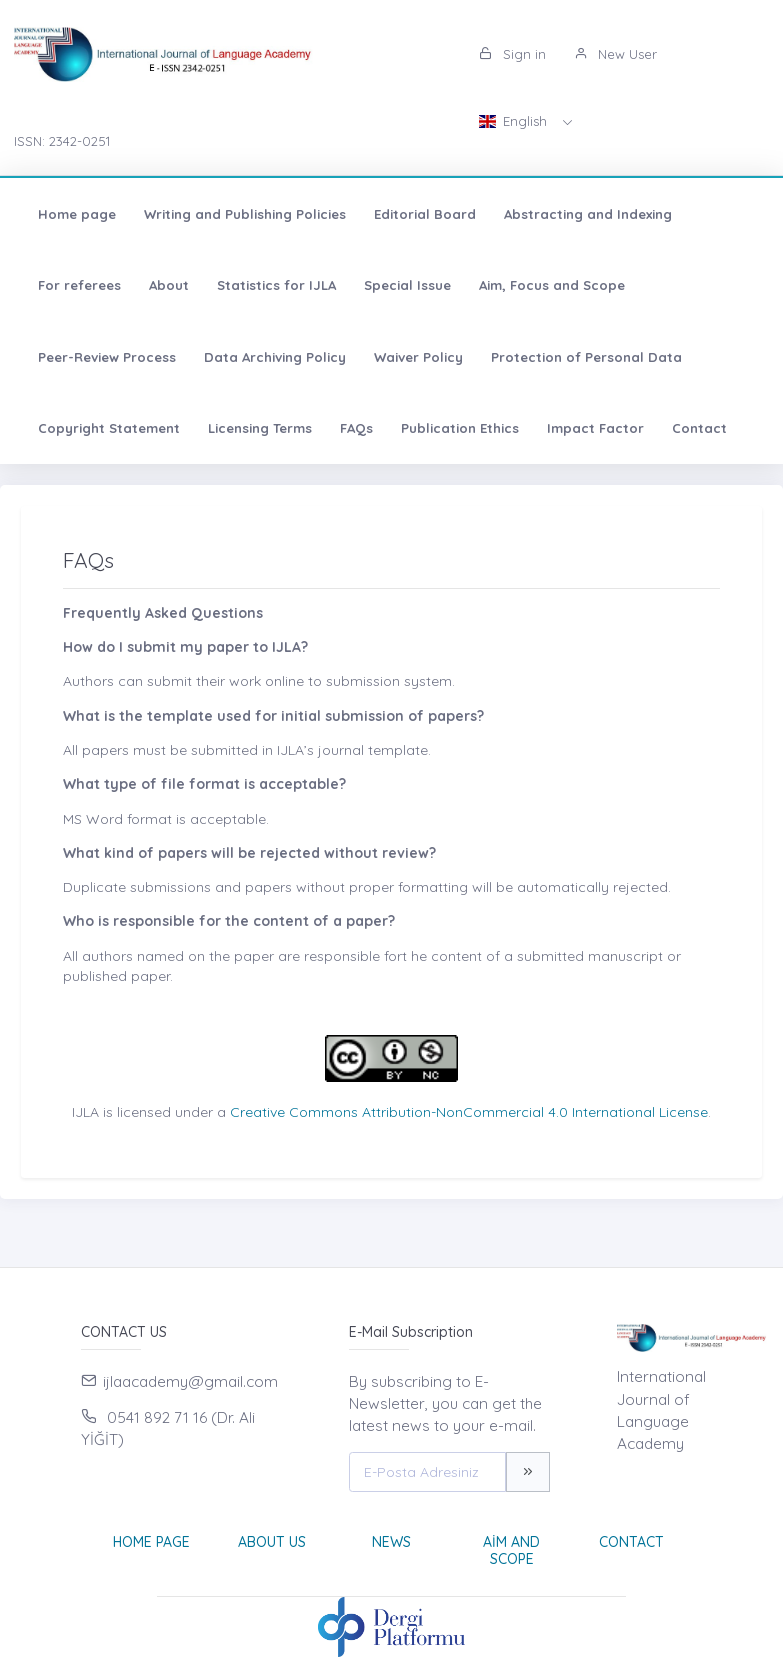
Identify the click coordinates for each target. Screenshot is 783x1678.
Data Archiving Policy (275, 357)
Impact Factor (595, 428)
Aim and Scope (511, 1550)
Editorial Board (425, 214)
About (169, 285)
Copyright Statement (109, 428)
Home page (77, 214)
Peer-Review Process (107, 357)
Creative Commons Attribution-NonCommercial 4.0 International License (469, 1112)
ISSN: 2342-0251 (62, 141)
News (391, 1542)
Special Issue (407, 285)
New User (615, 54)
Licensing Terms (260, 428)
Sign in (512, 54)
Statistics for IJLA (276, 285)
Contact (699, 428)
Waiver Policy (418, 357)
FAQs (356, 428)
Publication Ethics (460, 428)
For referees (79, 285)
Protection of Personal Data (586, 357)
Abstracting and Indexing (588, 214)
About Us (272, 1542)
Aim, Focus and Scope (552, 285)
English (515, 121)
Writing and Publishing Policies (245, 214)
